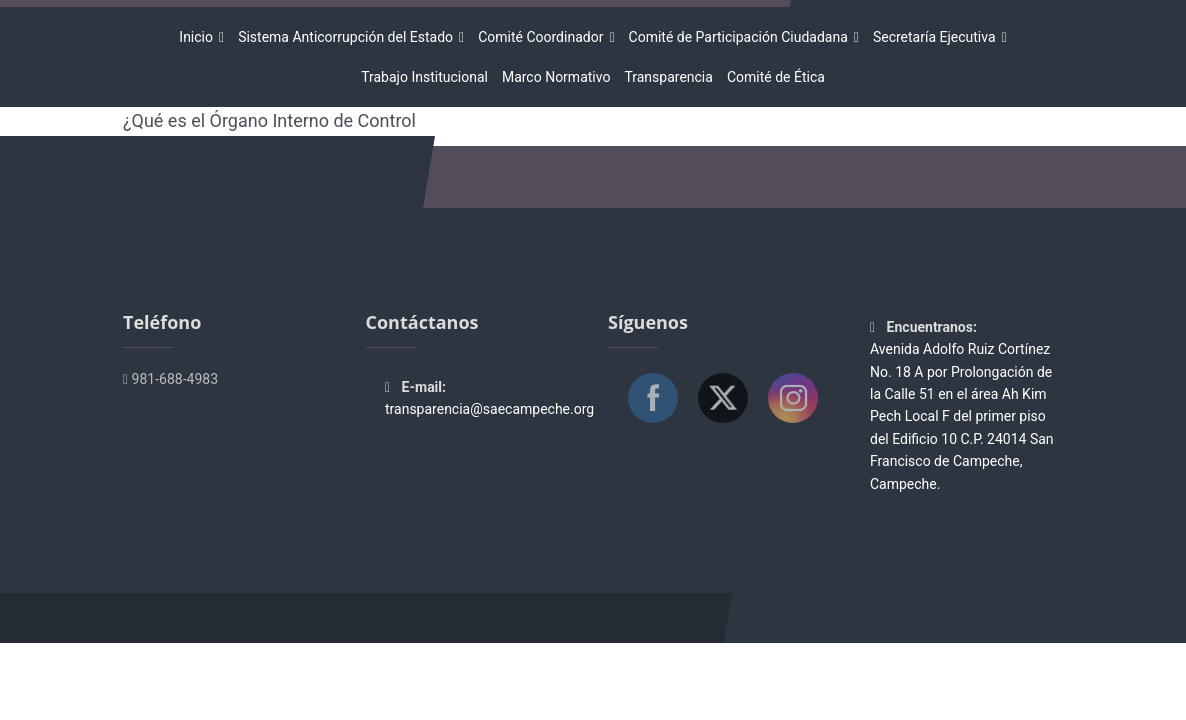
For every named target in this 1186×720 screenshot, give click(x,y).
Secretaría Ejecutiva (937, 37)
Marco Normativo (556, 77)
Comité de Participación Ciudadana (741, 37)
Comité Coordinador (543, 37)
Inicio (199, 37)
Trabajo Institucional (424, 77)
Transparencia (668, 77)
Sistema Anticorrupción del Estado (348, 37)
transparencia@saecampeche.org (489, 409)
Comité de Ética (776, 77)
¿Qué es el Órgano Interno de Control (269, 120)
